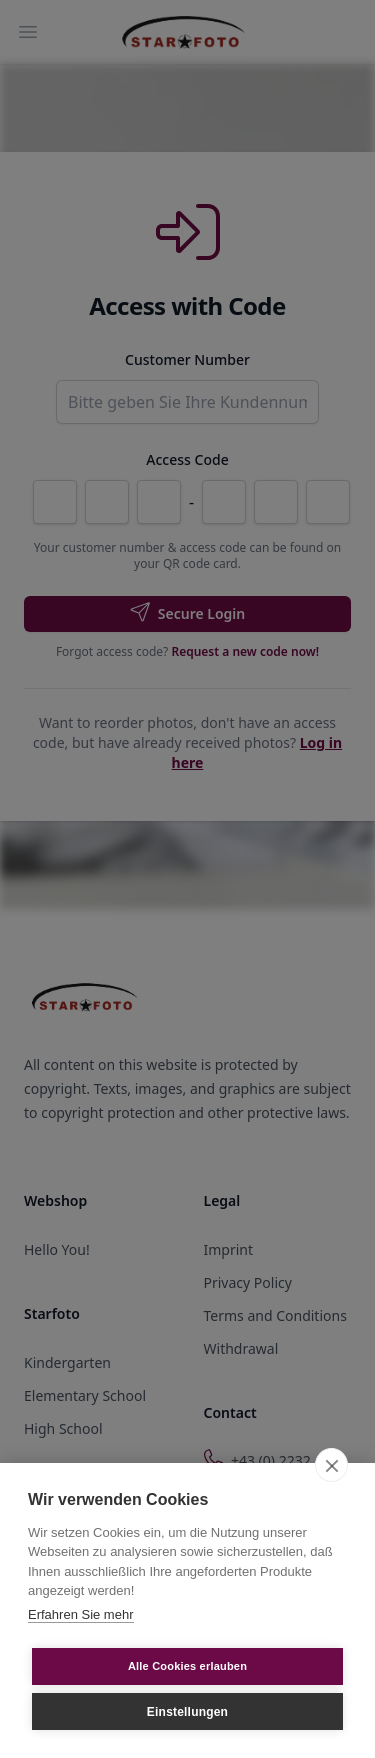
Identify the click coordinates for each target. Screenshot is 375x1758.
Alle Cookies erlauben (187, 1666)
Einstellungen (187, 1712)
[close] (331, 1465)
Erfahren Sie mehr (81, 1614)
